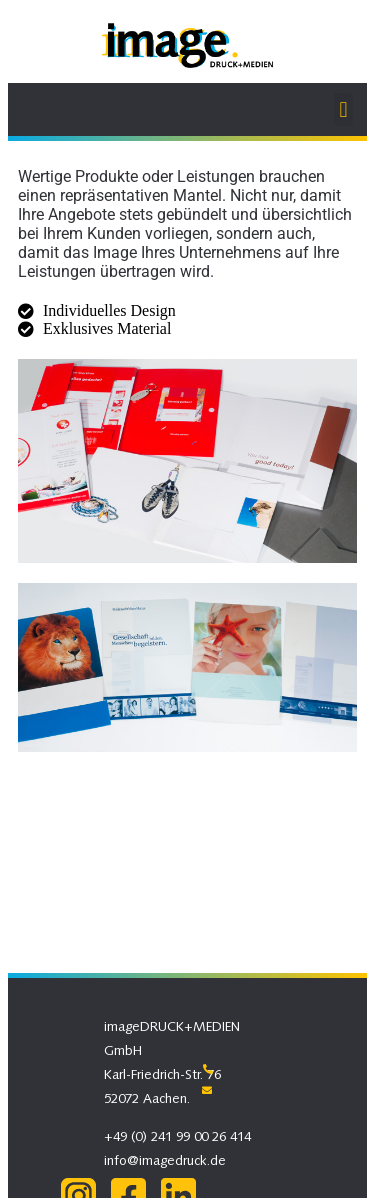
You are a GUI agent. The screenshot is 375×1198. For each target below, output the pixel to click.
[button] (343, 109)
